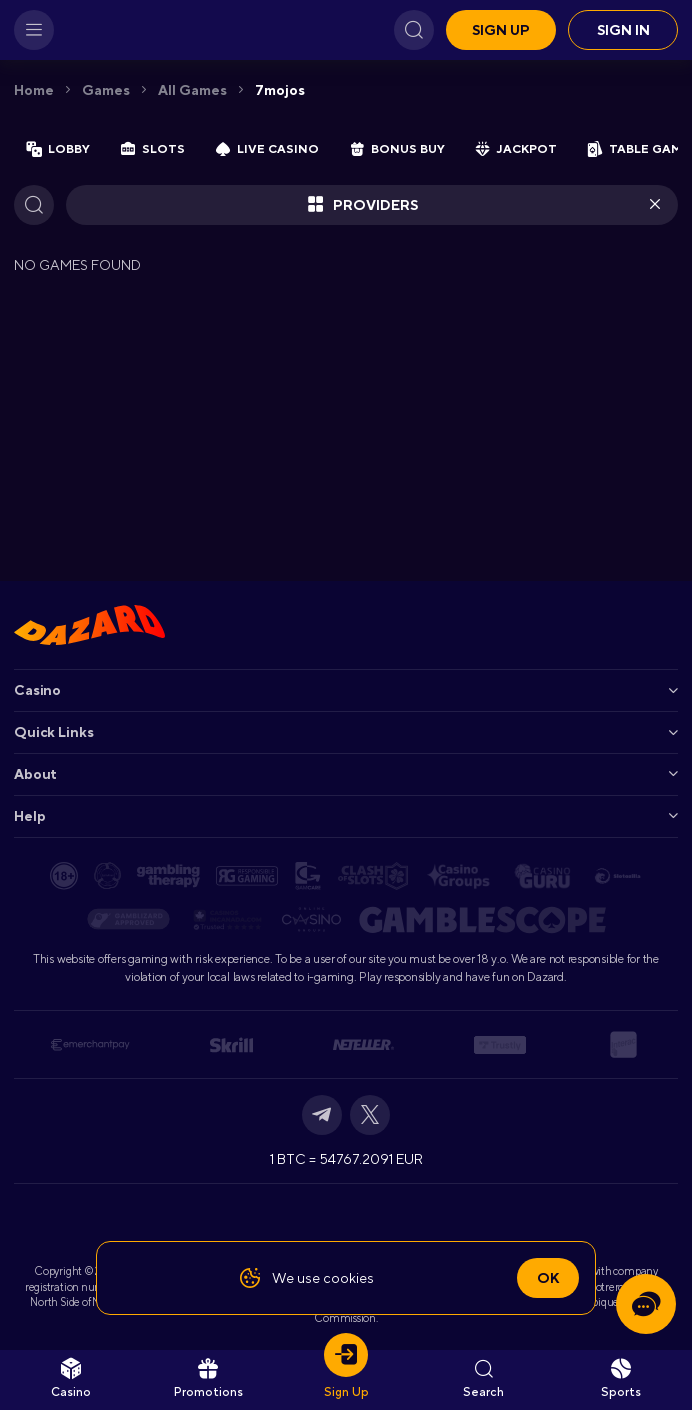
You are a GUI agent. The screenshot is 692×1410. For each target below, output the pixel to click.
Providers (362, 205)
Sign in (623, 30)
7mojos (280, 90)
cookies (348, 1278)
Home (34, 90)
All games (192, 90)
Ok (548, 1278)
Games (106, 90)
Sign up (501, 30)
